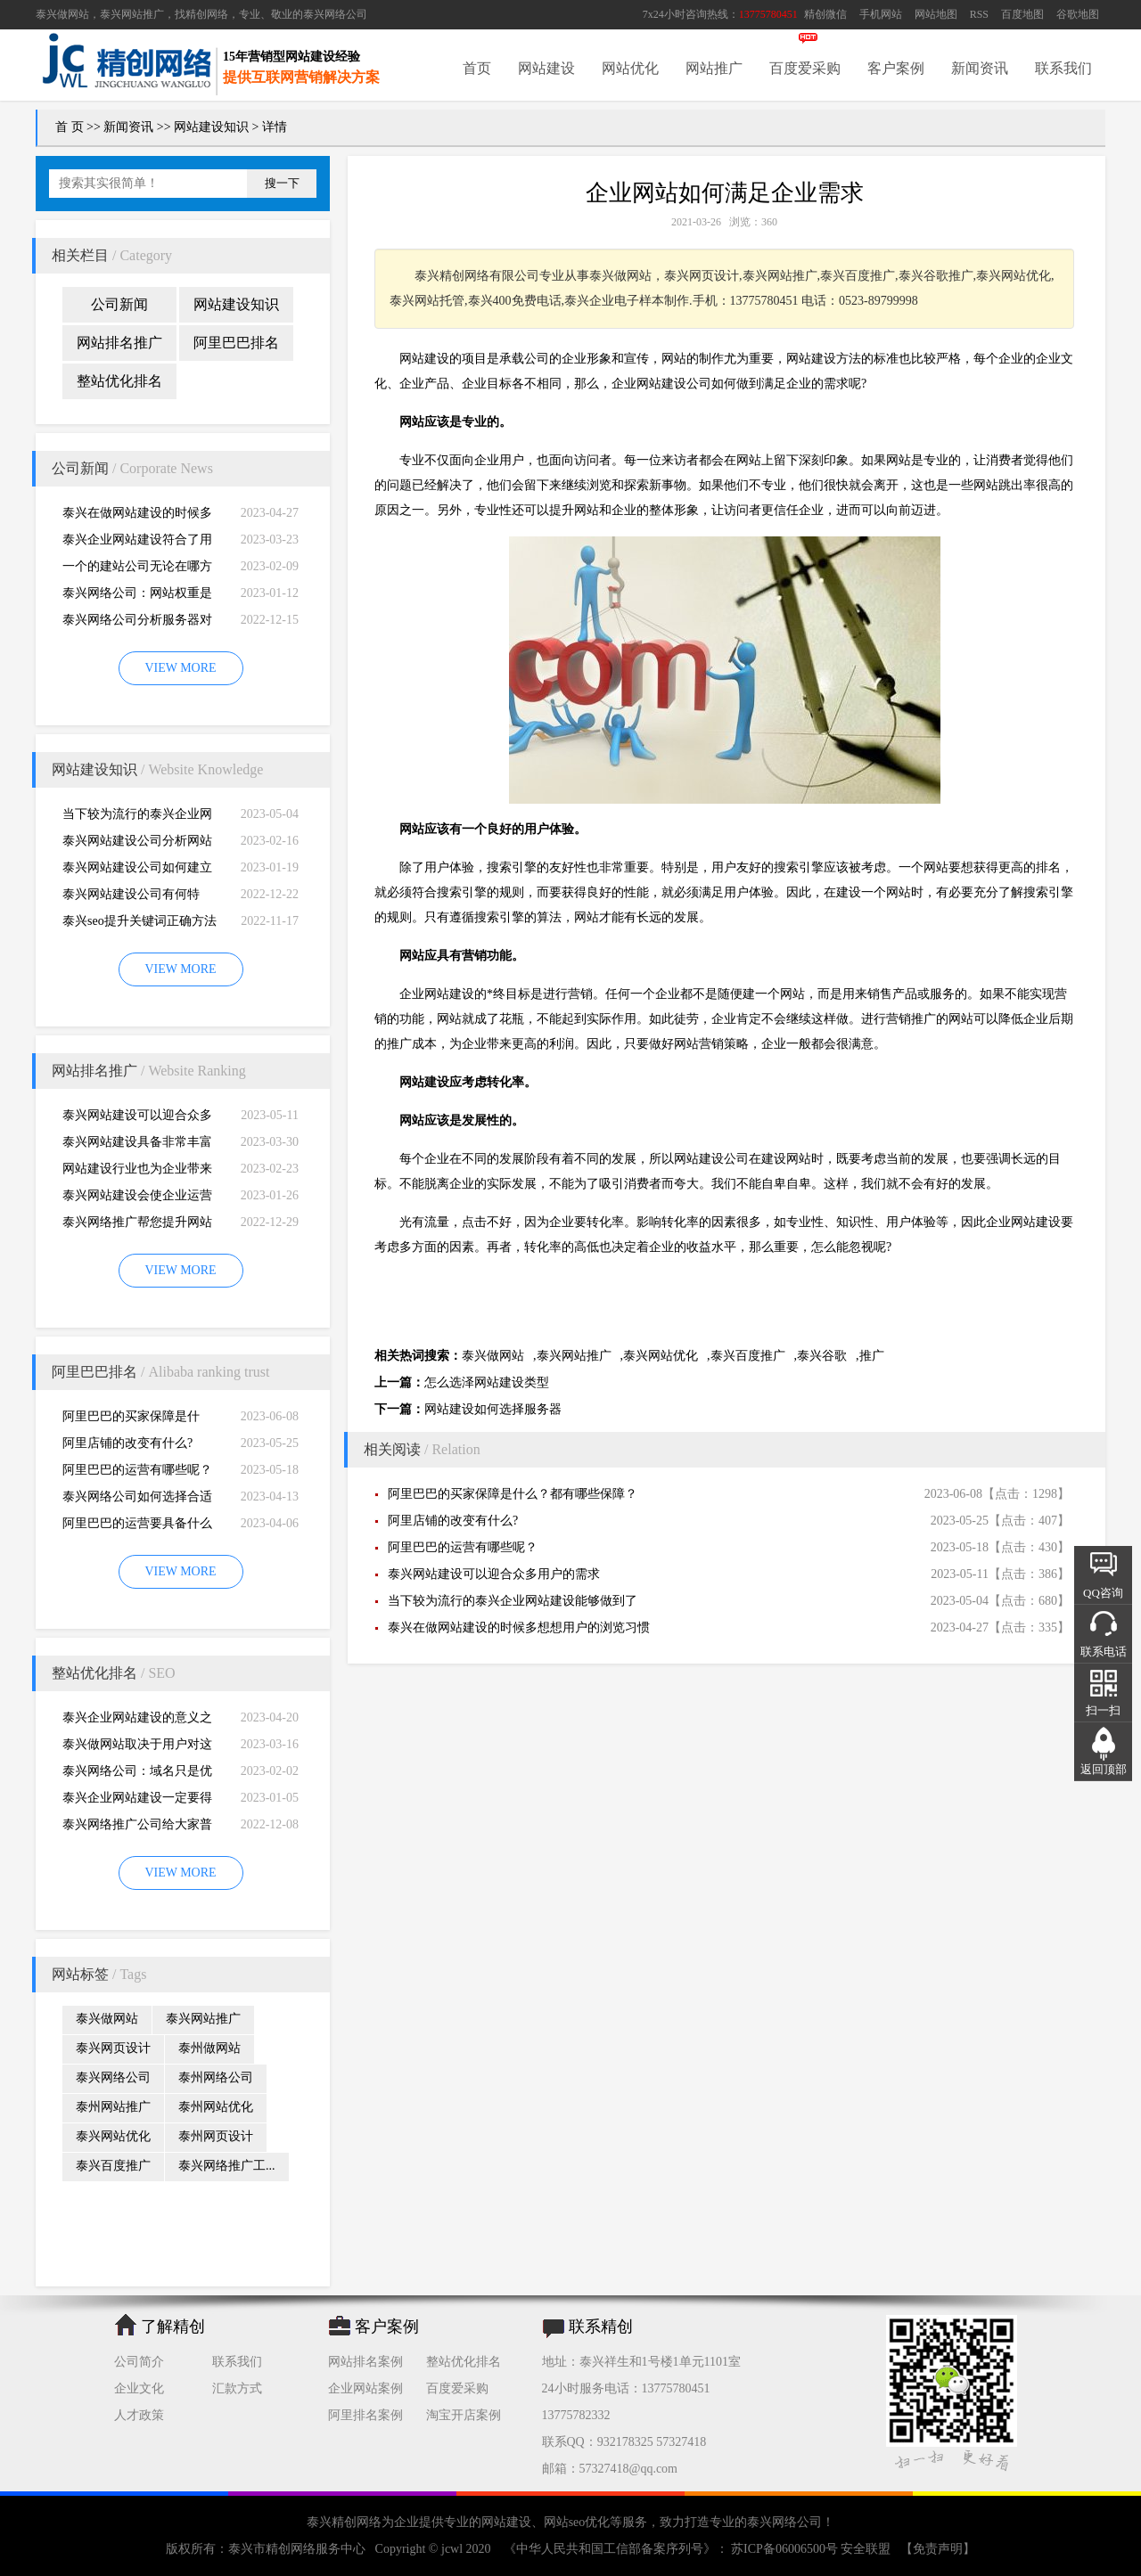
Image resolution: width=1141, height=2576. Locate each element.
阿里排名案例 (365, 2415)
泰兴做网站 (62, 14)
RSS (979, 14)
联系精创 (601, 2326)
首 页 (69, 127)
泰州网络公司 (215, 2077)
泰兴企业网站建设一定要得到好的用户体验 (137, 1801)
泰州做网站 (209, 2048)
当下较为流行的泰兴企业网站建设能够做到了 (137, 817)
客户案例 (895, 68)
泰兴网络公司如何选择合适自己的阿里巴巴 (137, 1500)
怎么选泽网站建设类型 (486, 1382)
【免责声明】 (937, 2549)
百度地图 (1022, 14)
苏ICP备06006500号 (784, 2549)
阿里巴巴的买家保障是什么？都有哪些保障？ (131, 1420)
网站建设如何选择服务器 (493, 1409)
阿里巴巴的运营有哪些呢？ (137, 1469)
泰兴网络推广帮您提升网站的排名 (137, 1225)
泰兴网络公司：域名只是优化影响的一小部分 (137, 1774)
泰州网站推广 (113, 2107)
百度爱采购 (805, 68)
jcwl (452, 2549)
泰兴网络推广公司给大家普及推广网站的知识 (137, 1828)
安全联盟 (866, 2549)
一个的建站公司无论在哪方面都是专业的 (137, 570)
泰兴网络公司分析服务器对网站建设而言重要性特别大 (137, 623)
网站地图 (936, 14)
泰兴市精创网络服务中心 (296, 2549)
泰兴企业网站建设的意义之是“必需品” (137, 1721)
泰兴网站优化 (113, 2136)
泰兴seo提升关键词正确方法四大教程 (139, 924)
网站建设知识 (211, 127)
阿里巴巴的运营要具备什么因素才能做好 (137, 1527)
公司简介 (139, 2361)
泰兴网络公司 (335, 14)
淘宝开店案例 (463, 2415)
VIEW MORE (180, 668)
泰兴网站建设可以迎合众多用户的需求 (137, 1118)
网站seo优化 (577, 2522)
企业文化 (139, 2388)
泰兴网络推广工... (226, 2165)
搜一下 (282, 183)
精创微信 (825, 14)
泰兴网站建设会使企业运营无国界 (137, 1199)
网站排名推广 (119, 342)
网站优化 (630, 68)
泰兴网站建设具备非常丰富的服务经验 (137, 1145)
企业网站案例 (365, 2388)
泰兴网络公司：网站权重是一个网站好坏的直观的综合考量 (137, 596)
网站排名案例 (365, 2361)
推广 (871, 1355)
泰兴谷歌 (822, 1355)
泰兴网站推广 (203, 2018)
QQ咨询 (1103, 1592)
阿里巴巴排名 (236, 342)
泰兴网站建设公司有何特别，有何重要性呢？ (131, 897)
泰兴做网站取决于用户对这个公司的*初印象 (137, 1748)
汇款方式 (237, 2388)
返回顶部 (1103, 1769)
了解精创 (173, 2326)
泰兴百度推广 (113, 2165)
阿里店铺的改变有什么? (127, 1443)
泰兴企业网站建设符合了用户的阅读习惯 (137, 543)
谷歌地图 (1077, 14)
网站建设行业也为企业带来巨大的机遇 (137, 1172)
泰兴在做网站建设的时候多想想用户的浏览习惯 (137, 516)
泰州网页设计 (215, 2136)
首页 (477, 68)
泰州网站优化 (215, 2107)
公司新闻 (119, 304)
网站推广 (714, 68)
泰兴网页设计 (113, 2048)
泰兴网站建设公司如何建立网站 (137, 871)
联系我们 (1063, 68)
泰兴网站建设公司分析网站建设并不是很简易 (137, 844)
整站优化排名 (119, 380)
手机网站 (880, 14)
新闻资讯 (979, 68)
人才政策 (139, 2415)
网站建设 (546, 68)
